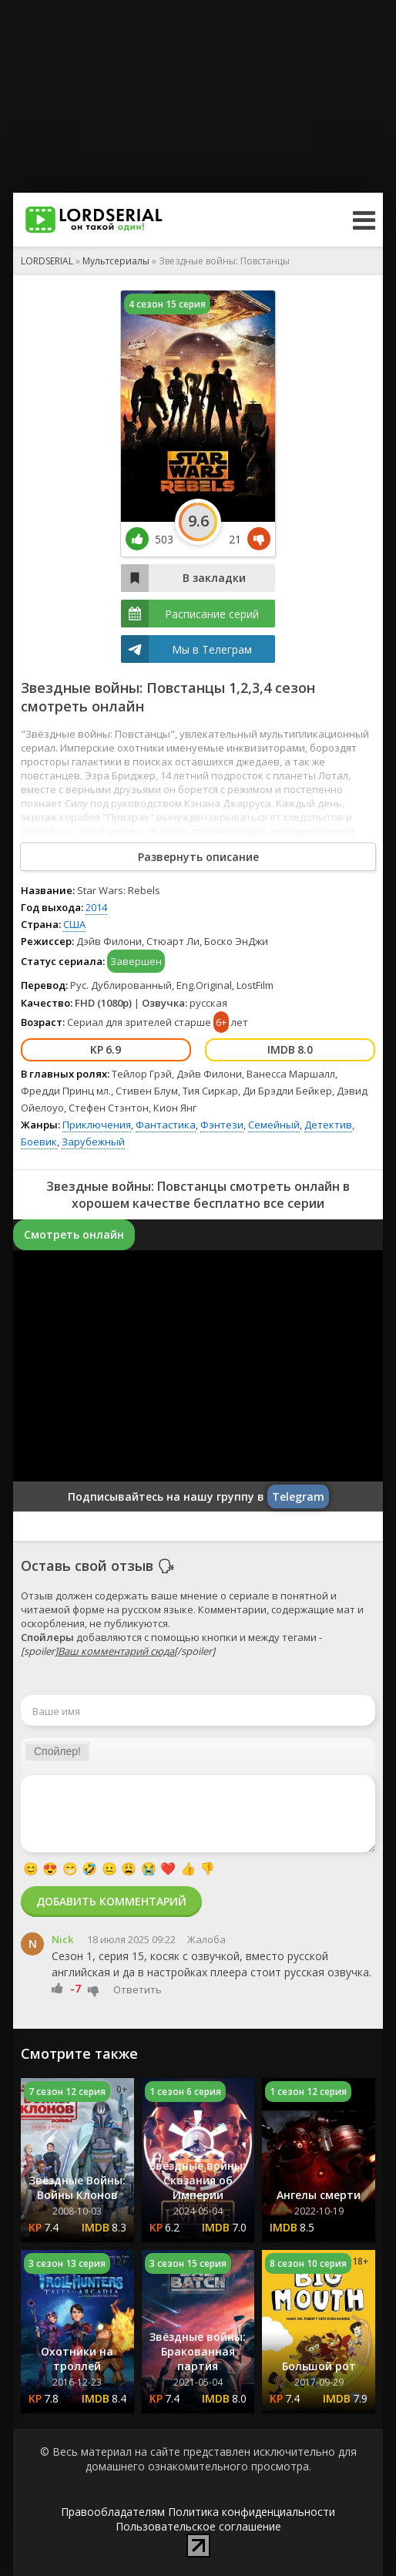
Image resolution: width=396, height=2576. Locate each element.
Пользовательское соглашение (198, 2526)
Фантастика (166, 1125)
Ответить (137, 1989)
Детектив (328, 1125)
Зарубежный (93, 1141)
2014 (96, 907)
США (74, 924)
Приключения (96, 1125)
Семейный (274, 1125)
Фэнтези (221, 1125)
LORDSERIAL (47, 260)
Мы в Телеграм (212, 649)
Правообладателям (113, 2511)
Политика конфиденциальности (251, 2511)
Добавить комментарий (111, 1901)
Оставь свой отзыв (87, 1565)
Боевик (39, 1141)
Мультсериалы (115, 260)
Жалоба (206, 1939)
